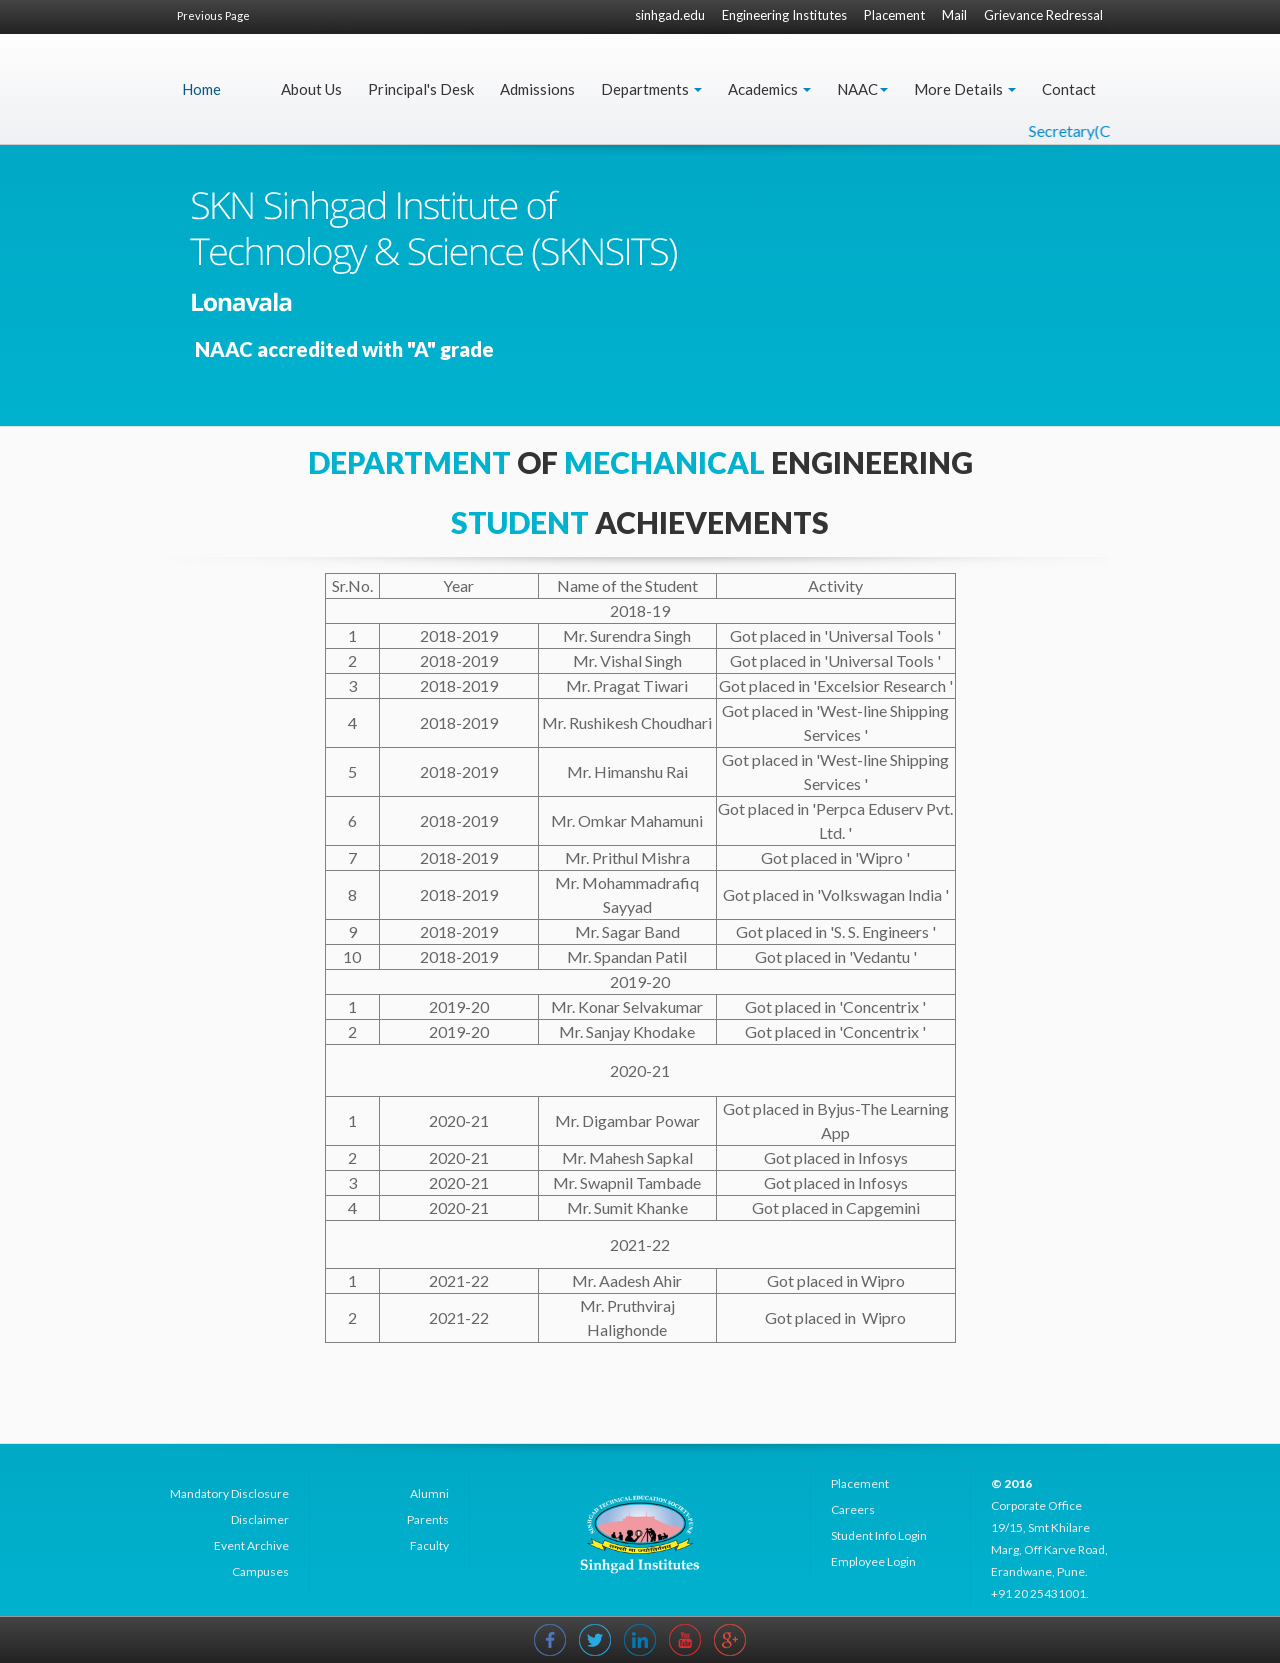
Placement (894, 15)
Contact (1069, 89)
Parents (428, 1519)
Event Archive (251, 1545)
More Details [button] (965, 89)
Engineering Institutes (784, 15)
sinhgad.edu (670, 15)
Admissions (537, 89)
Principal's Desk (421, 89)
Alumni (429, 1493)
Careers (853, 1509)
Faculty (429, 1545)
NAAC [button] (862, 89)
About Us (311, 89)
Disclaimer (260, 1519)
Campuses (260, 1571)
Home (201, 89)
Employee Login (873, 1561)
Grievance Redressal (1043, 15)
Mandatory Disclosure (229, 1493)
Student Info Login (879, 1535)
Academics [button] (769, 89)
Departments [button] (651, 89)
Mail (954, 15)
